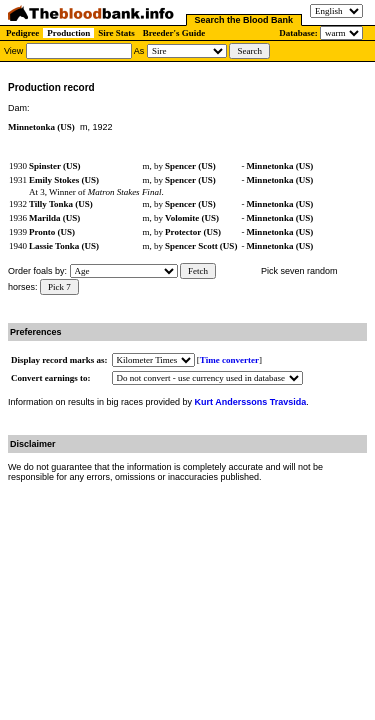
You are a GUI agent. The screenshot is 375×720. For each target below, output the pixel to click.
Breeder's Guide (174, 33)
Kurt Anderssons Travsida (251, 402)
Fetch (198, 271)
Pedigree (22, 33)
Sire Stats (116, 33)
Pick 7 (59, 287)
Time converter (229, 360)
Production (68, 33)
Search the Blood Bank (244, 20)
